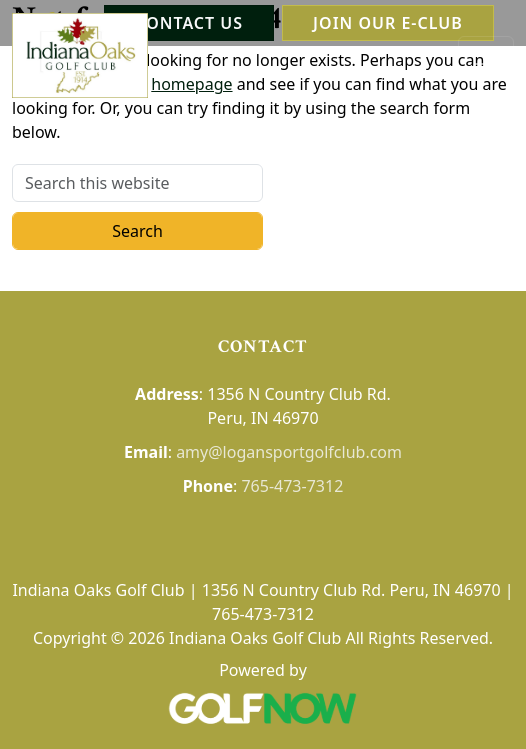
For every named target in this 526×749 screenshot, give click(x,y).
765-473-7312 (292, 486)
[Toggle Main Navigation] (486, 56)
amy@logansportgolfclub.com (289, 452)
